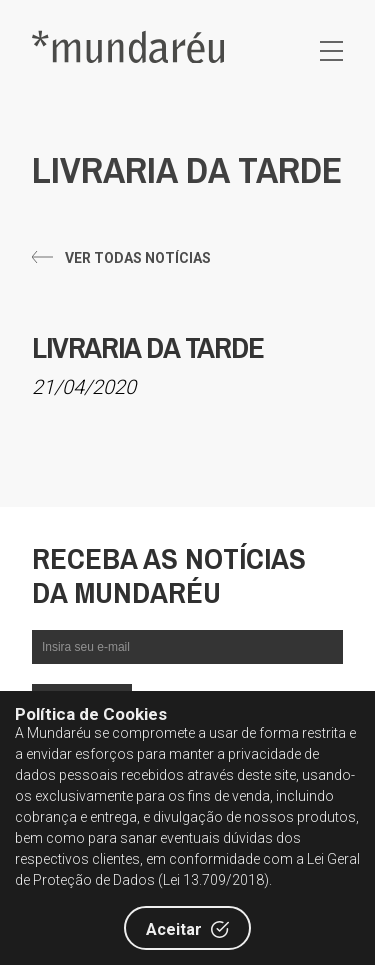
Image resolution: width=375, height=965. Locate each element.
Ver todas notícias (138, 258)
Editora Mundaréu (128, 46)
